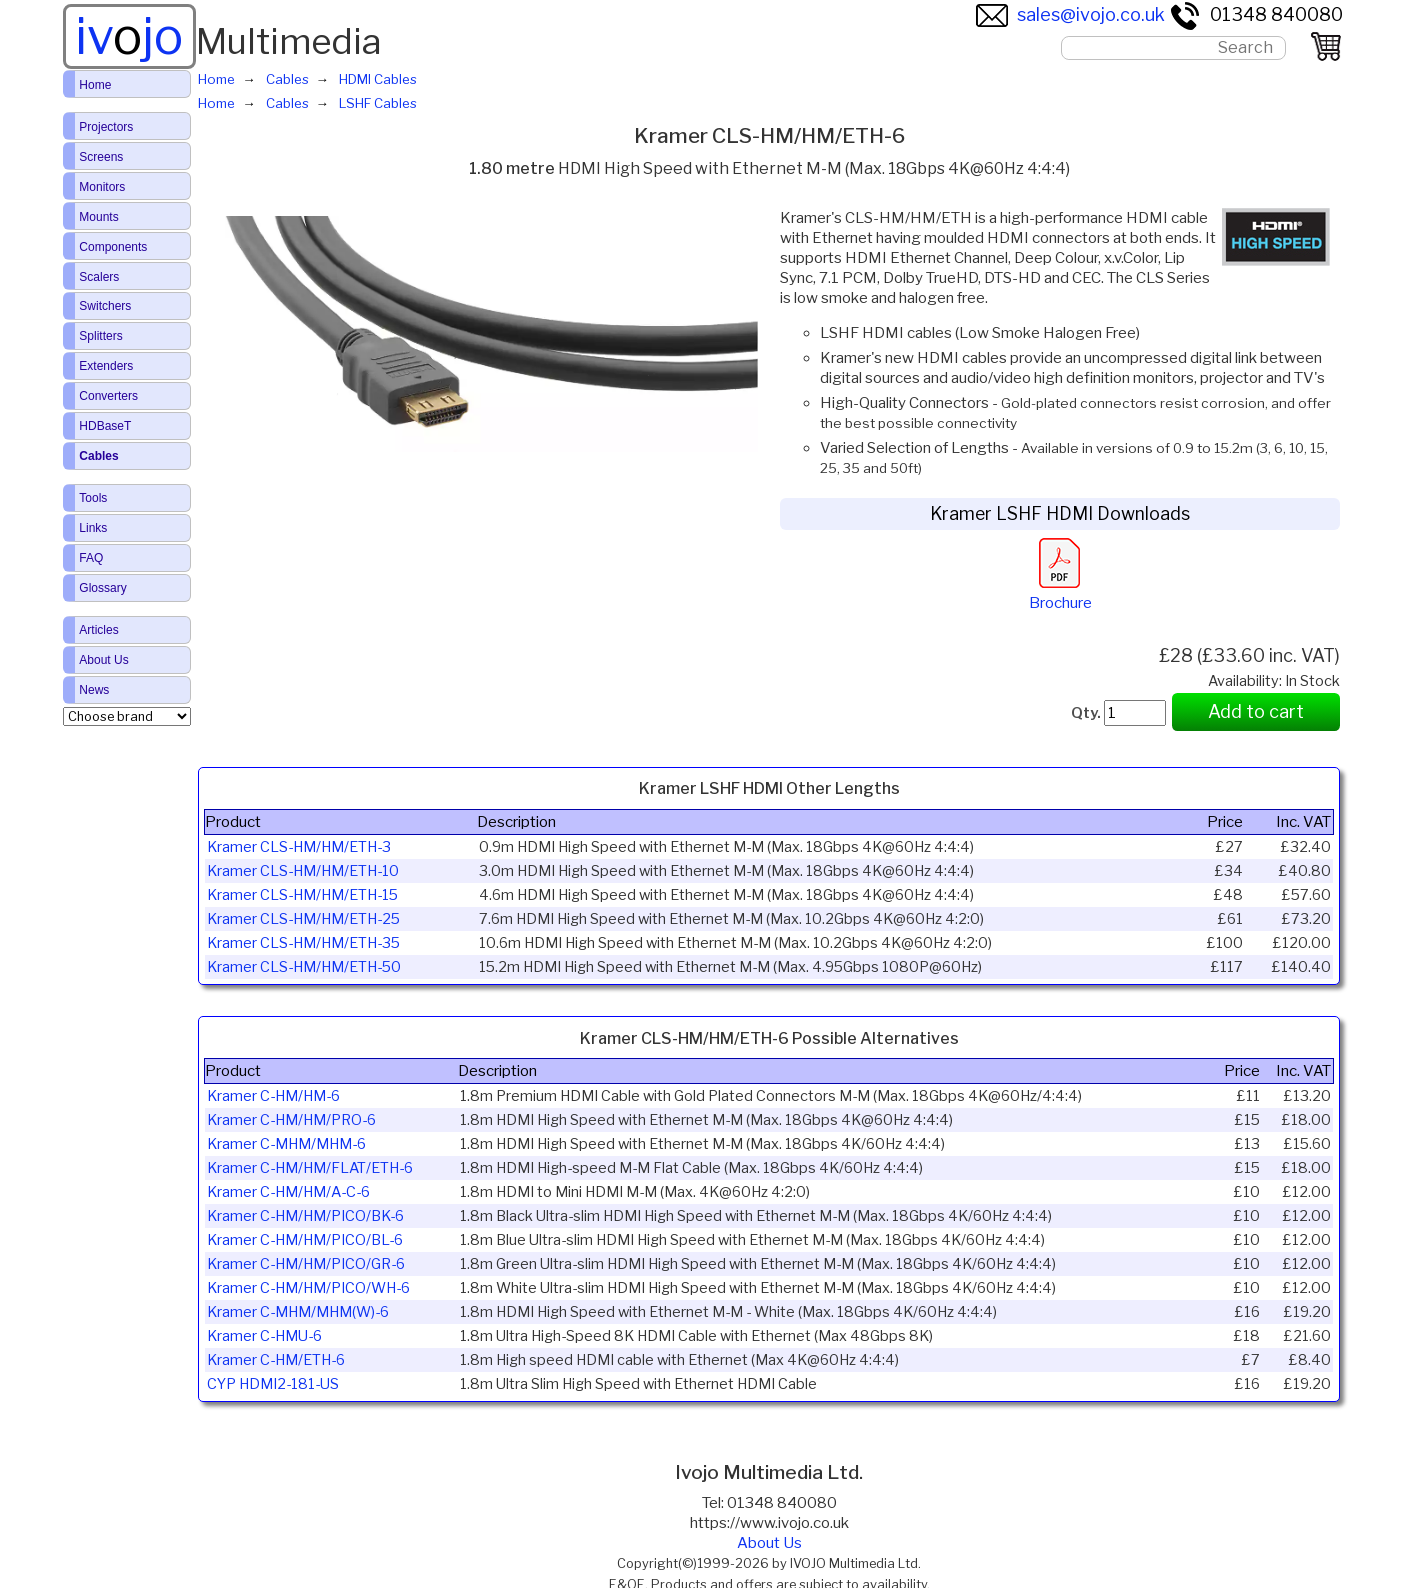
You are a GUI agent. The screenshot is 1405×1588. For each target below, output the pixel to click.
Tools (93, 498)
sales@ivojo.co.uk (1070, 14)
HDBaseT (105, 426)
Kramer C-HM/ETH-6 (276, 1360)
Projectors (106, 127)
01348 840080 (1256, 14)
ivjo (129, 36)
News (94, 690)
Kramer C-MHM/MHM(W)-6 (298, 1312)
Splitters (100, 336)
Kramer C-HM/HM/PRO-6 (291, 1120)
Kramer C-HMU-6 (264, 1336)
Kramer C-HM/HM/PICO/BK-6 (305, 1216)
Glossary (102, 588)
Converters (108, 396)
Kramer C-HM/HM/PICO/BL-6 (305, 1240)
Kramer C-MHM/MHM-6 (286, 1144)
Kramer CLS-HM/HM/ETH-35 (303, 943)
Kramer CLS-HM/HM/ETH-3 (299, 847)
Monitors (102, 187)
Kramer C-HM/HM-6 (273, 1096)
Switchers (105, 306)
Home (95, 85)
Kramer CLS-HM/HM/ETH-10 (303, 871)
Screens (101, 157)
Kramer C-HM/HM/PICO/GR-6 (306, 1264)
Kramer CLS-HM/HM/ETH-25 (303, 919)
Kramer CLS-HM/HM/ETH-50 (304, 967)
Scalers (99, 277)
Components (113, 247)
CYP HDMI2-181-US (273, 1384)
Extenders (106, 366)
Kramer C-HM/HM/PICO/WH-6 (308, 1288)
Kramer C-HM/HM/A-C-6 (288, 1192)
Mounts (98, 217)
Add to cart (1256, 711)
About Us (769, 1543)
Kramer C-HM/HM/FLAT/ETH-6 (310, 1168)
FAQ (91, 558)
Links (93, 528)
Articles (98, 630)
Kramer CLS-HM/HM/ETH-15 (302, 895)
